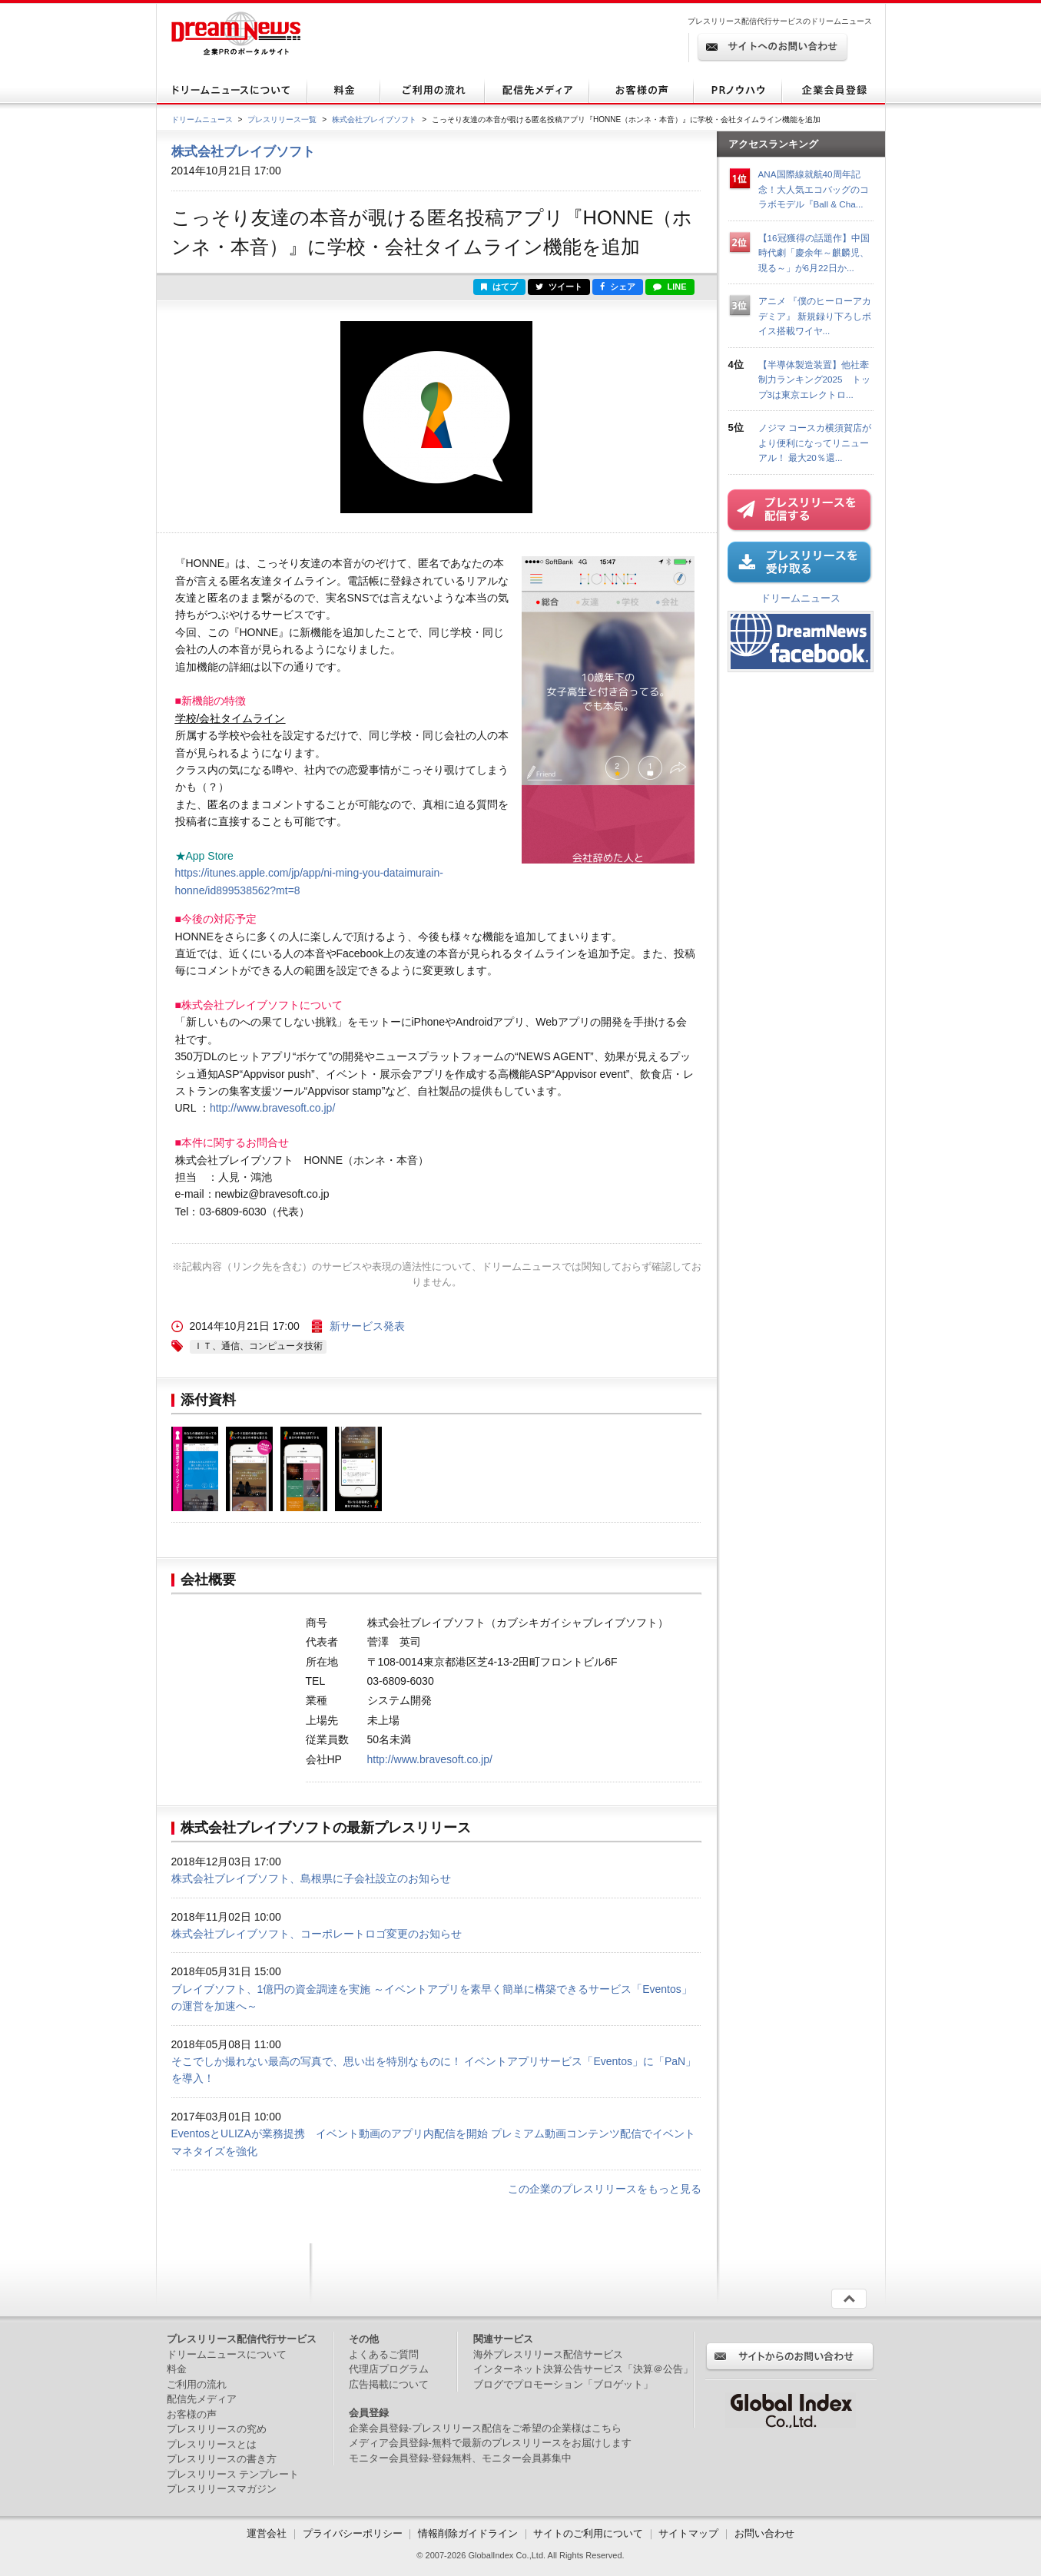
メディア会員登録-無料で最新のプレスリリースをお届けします (490, 2442)
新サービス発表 (367, 1326)
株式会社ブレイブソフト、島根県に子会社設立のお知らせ (311, 1878)
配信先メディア (202, 2399)
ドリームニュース (202, 119)
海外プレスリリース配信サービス (548, 2354)
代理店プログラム (389, 2369)
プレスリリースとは (212, 2444)
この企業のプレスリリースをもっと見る (604, 2189)
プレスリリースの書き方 (222, 2459)
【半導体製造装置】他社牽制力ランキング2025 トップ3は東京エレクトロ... (814, 379)
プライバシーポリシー (353, 2533)
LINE (669, 286)
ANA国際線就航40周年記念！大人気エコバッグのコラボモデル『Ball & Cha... (813, 189)
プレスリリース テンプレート (233, 2474)
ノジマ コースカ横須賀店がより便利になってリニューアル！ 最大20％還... (814, 442)
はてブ (499, 286)
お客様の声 (192, 2414)
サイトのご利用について (588, 2533)
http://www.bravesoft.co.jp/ (272, 1108)
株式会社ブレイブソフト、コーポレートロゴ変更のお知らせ (316, 1934)
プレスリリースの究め (217, 2429)
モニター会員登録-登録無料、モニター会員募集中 (460, 2458)
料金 (177, 2369)
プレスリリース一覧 (282, 119)
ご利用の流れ (197, 2384)
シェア (617, 286)
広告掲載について (389, 2384)
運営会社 (268, 2533)
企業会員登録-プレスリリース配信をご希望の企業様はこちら (485, 2428)
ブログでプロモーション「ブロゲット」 (563, 2384)
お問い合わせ (764, 2533)
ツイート (558, 286)
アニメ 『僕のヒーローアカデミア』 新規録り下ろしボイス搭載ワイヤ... (814, 316)
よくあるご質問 (384, 2354)
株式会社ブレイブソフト (374, 119)
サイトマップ (688, 2533)
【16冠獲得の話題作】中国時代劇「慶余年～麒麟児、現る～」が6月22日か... (814, 253)
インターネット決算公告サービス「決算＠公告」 (583, 2369)
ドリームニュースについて (227, 2354)
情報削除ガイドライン (468, 2533)
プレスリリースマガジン (222, 2489)
